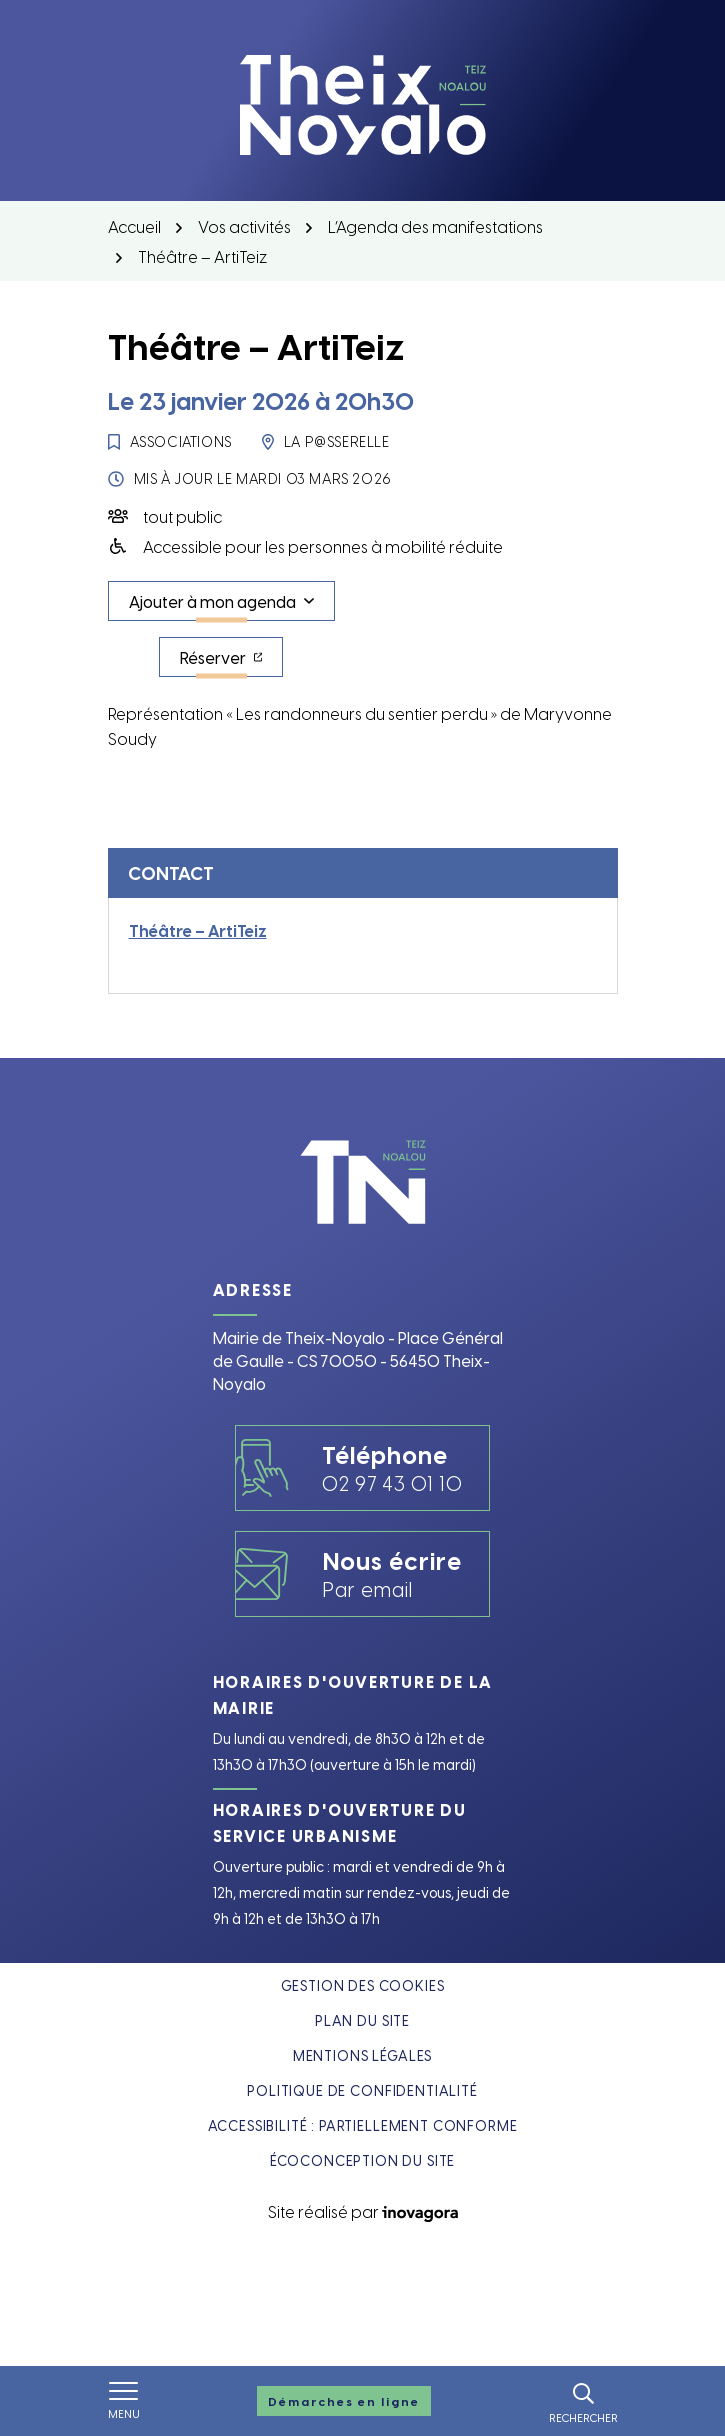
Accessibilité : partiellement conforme (363, 2125)
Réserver (232, 661)
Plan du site (362, 2020)
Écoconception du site (363, 2160)
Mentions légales (362, 2055)
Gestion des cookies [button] (363, 1985)
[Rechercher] (583, 2400)
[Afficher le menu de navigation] (124, 2400)
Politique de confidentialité (362, 2090)
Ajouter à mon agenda (212, 601)
